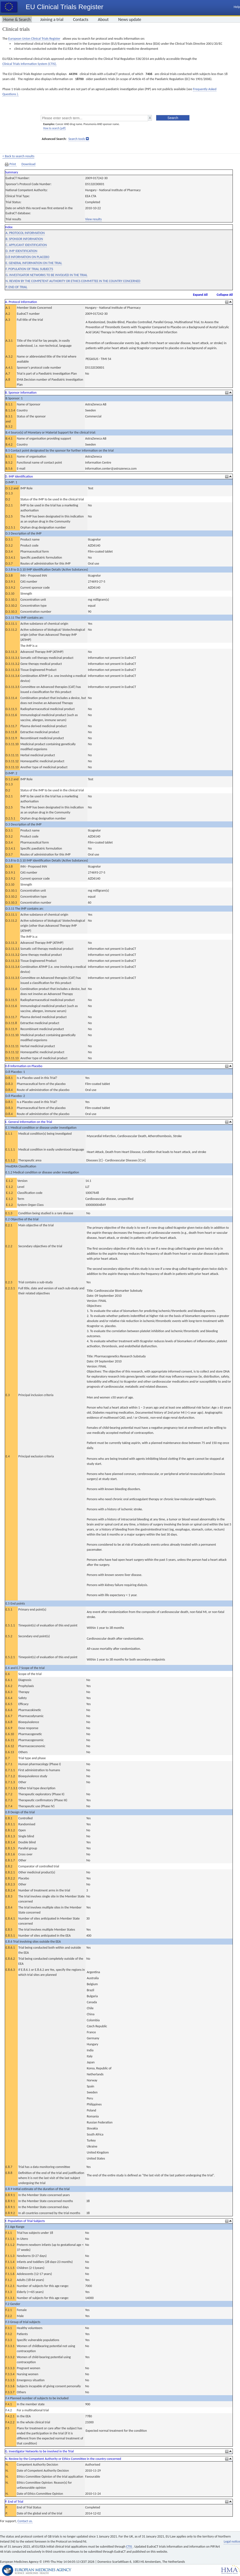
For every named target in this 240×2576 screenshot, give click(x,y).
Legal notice (232, 2541)
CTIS (129, 2547)
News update (129, 19)
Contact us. (25, 2521)
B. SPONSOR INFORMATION (24, 239)
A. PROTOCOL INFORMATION (25, 233)
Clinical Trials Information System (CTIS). (29, 64)
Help (237, 7)
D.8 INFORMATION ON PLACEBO (27, 257)
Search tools (76, 139)
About (103, 19)
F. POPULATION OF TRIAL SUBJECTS (29, 269)
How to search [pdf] (54, 128)
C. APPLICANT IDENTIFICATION (26, 245)
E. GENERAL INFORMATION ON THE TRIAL (34, 263)
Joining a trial (51, 19)
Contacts (80, 19)
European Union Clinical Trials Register (34, 39)
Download (29, 164)
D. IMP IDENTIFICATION (21, 251)
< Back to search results (18, 156)
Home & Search (16, 19)
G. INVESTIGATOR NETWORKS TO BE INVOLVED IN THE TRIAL (46, 275)
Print (11, 164)
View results (93, 219)
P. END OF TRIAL (16, 287)
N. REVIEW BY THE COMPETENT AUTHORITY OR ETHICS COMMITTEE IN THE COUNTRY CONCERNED (73, 281)
